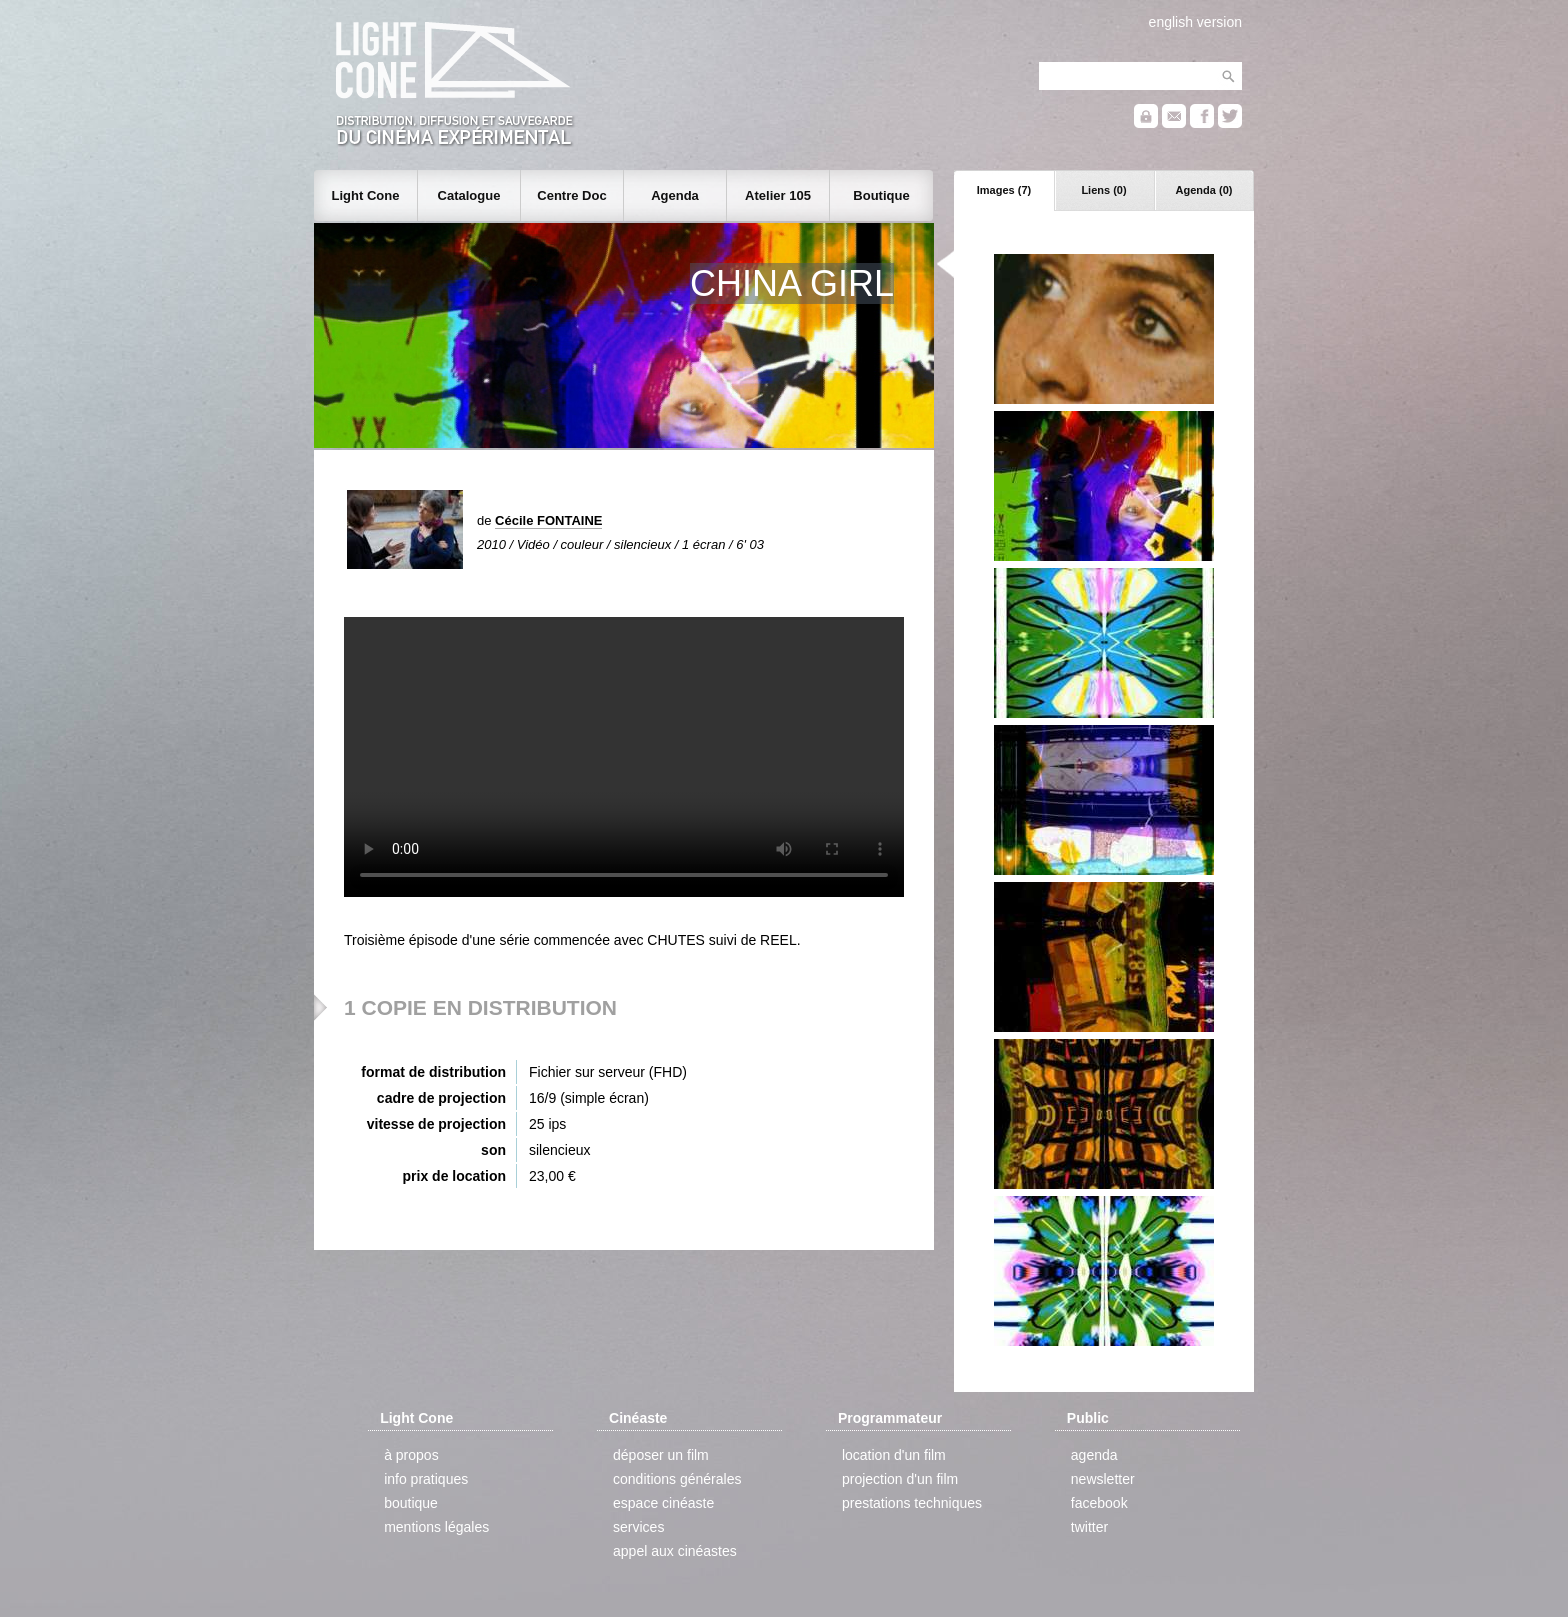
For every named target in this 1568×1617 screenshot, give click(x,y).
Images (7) (1004, 190)
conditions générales (677, 1479)
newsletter (1103, 1479)
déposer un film (661, 1455)
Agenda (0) (1204, 190)
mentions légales (436, 1527)
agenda (1094, 1455)
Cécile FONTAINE (548, 520)
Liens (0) (1103, 190)
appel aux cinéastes (675, 1551)
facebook (1099, 1503)
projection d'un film (900, 1479)
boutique (411, 1503)
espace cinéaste (663, 1503)
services (638, 1527)
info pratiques (426, 1479)
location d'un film (894, 1455)
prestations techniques (912, 1503)
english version (1195, 22)
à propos (411, 1455)
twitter (1089, 1527)
